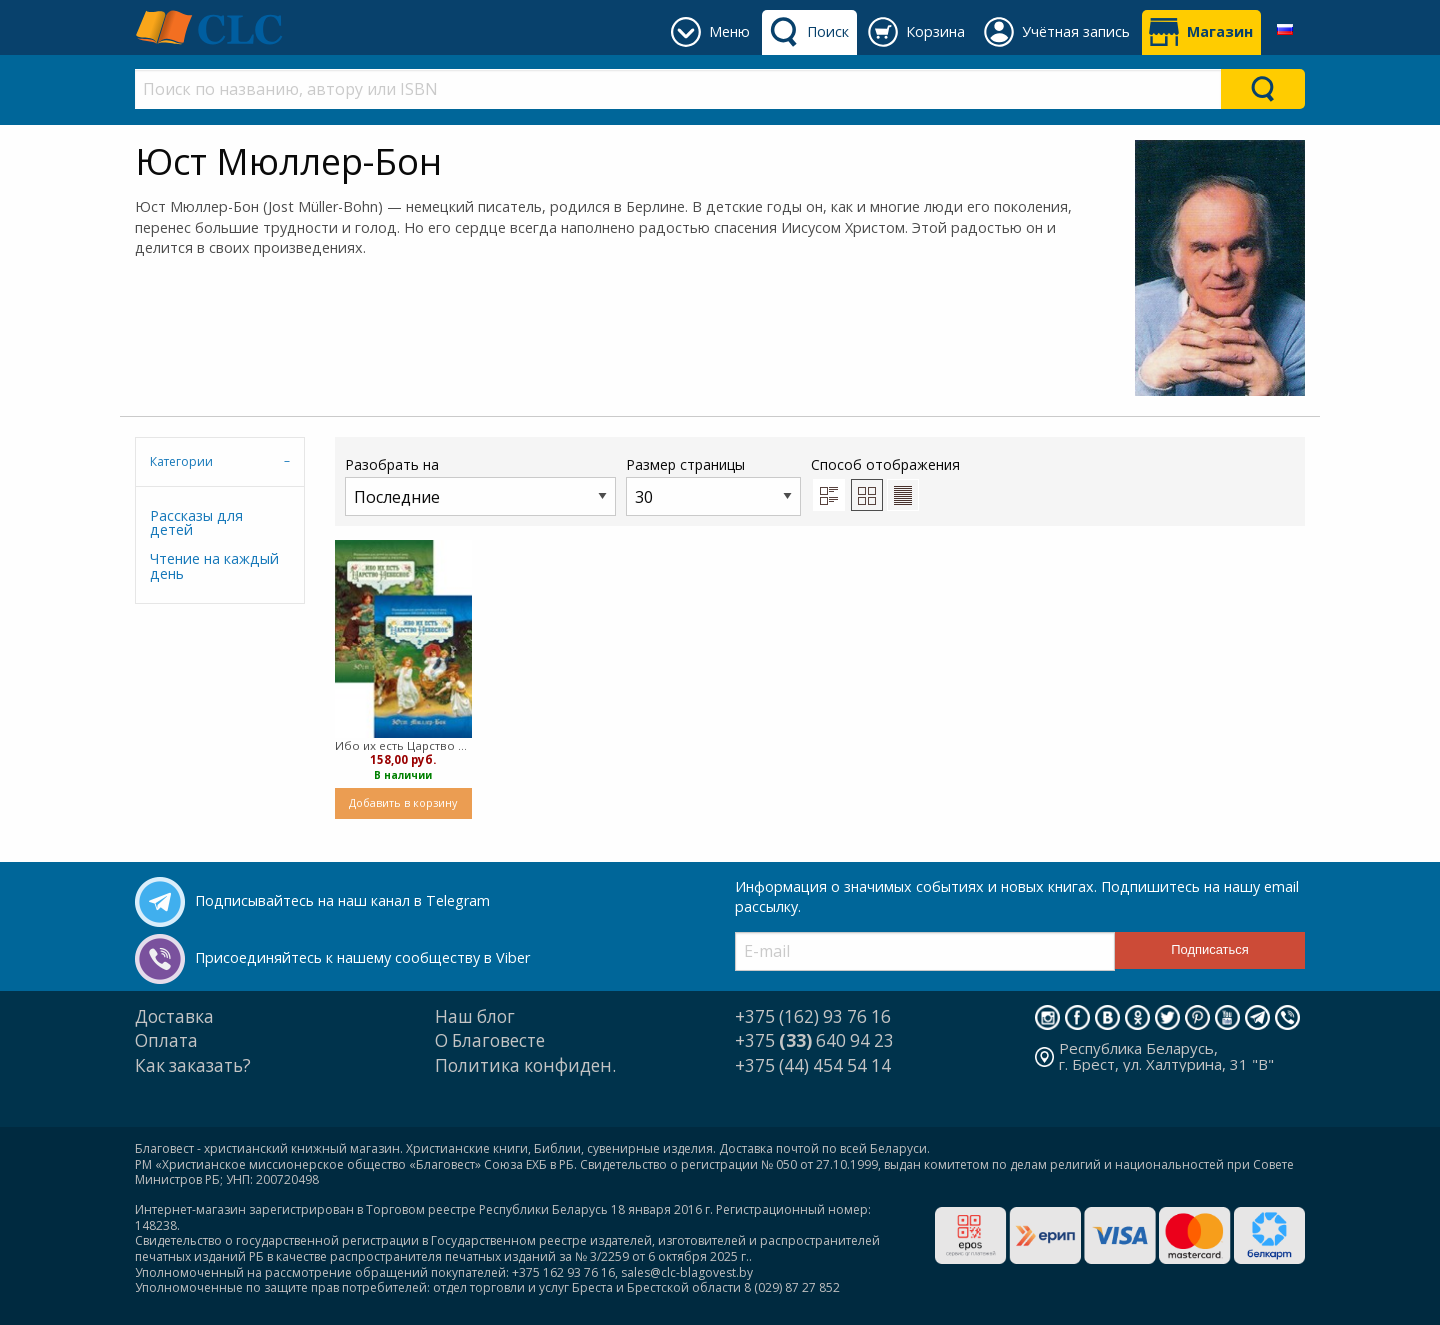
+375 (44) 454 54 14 (813, 1065)
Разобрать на (480, 485)
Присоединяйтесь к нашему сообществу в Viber (362, 957)
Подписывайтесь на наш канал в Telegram (342, 900)
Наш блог (475, 1016)
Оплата (166, 1040)
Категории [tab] (181, 461)
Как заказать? (193, 1065)
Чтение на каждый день (214, 565)
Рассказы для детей (196, 522)
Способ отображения (885, 483)
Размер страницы (713, 485)
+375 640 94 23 (814, 1040)
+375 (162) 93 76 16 (813, 1016)
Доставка (174, 1016)
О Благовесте (490, 1040)
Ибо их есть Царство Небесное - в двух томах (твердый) (403, 745)
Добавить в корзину (403, 802)
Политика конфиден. (525, 1065)
